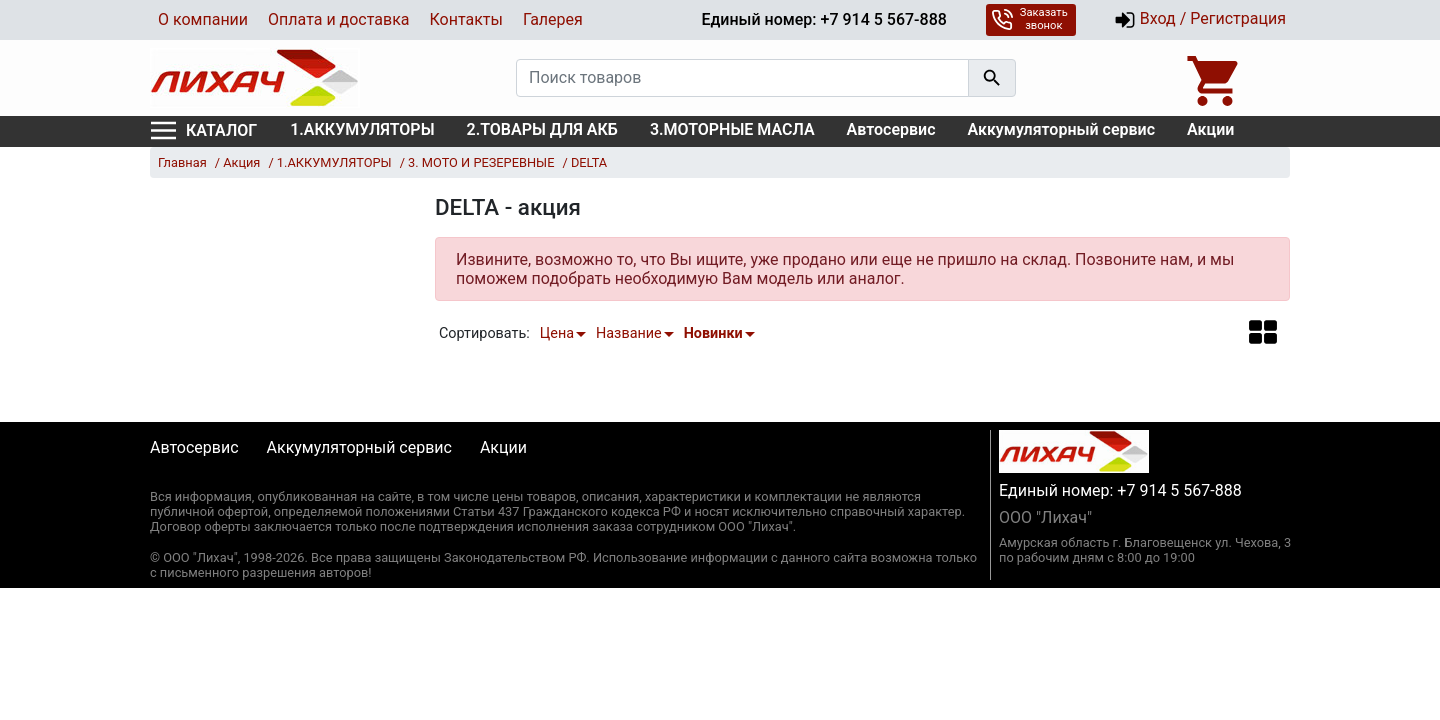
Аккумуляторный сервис (1062, 129)
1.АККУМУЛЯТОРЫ (362, 129)
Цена (557, 333)
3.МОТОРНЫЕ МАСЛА (732, 129)
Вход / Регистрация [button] (1200, 20)
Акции (1210, 129)
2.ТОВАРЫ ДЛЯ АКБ (542, 129)
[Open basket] (1215, 78)
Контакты (465, 19)
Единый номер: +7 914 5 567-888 (823, 19)
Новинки (713, 333)
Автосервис (891, 129)
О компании (203, 19)
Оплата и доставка (338, 19)
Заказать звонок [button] (1029, 19)
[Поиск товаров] (742, 78)
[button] (1263, 331)
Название (629, 333)
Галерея (553, 19)
